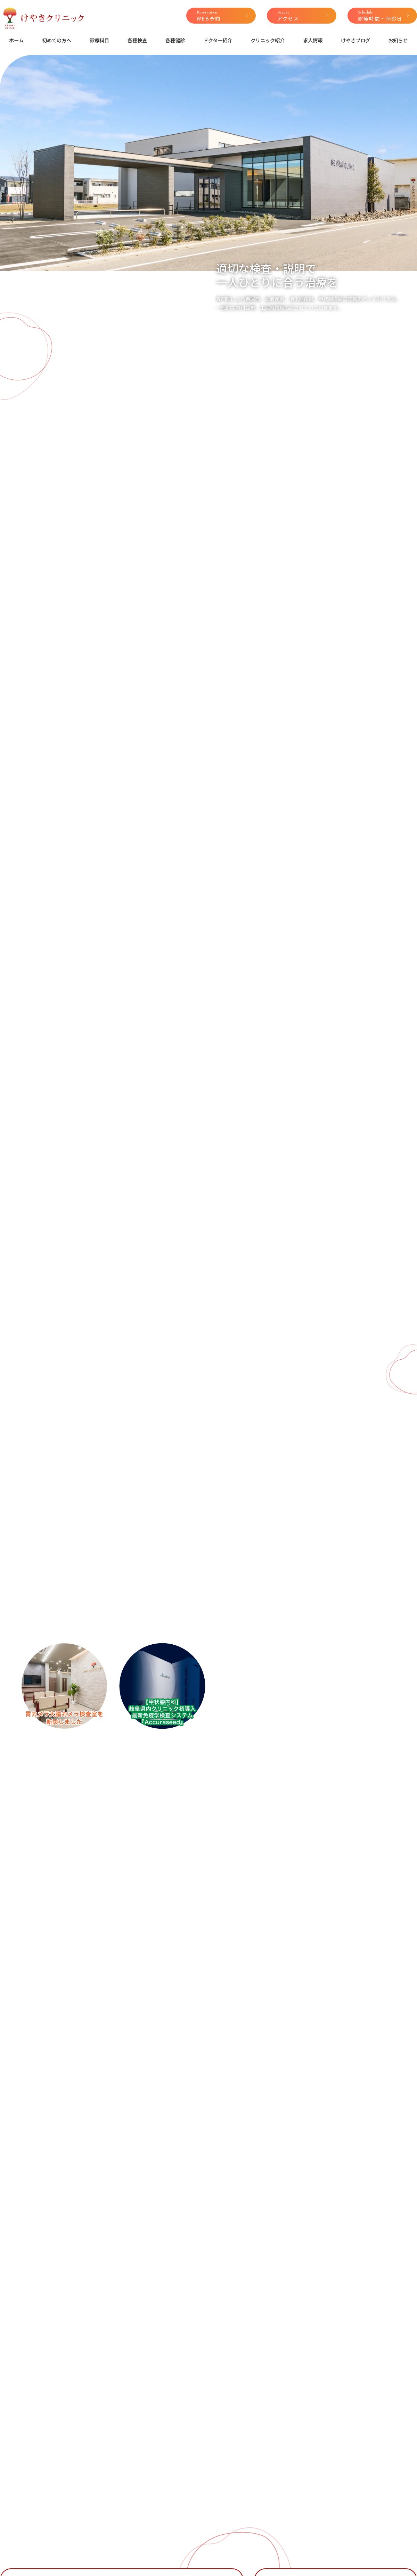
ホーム (16, 40)
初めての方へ (56, 40)
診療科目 (99, 40)
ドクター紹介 (217, 40)
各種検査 (137, 40)
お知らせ (398, 40)
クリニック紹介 (268, 40)
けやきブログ (355, 40)
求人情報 (312, 40)
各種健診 (175, 40)
